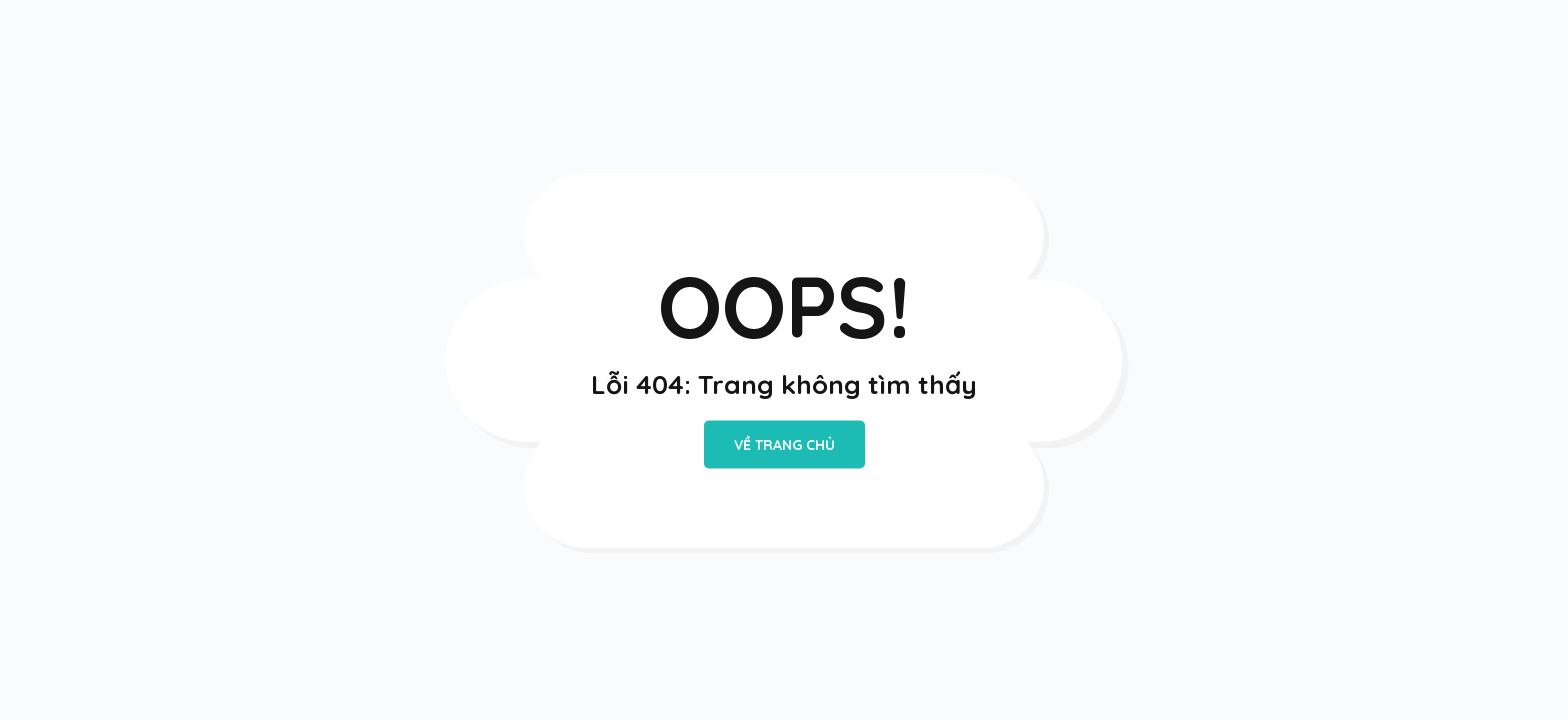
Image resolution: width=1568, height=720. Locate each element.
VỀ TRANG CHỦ (784, 445)
